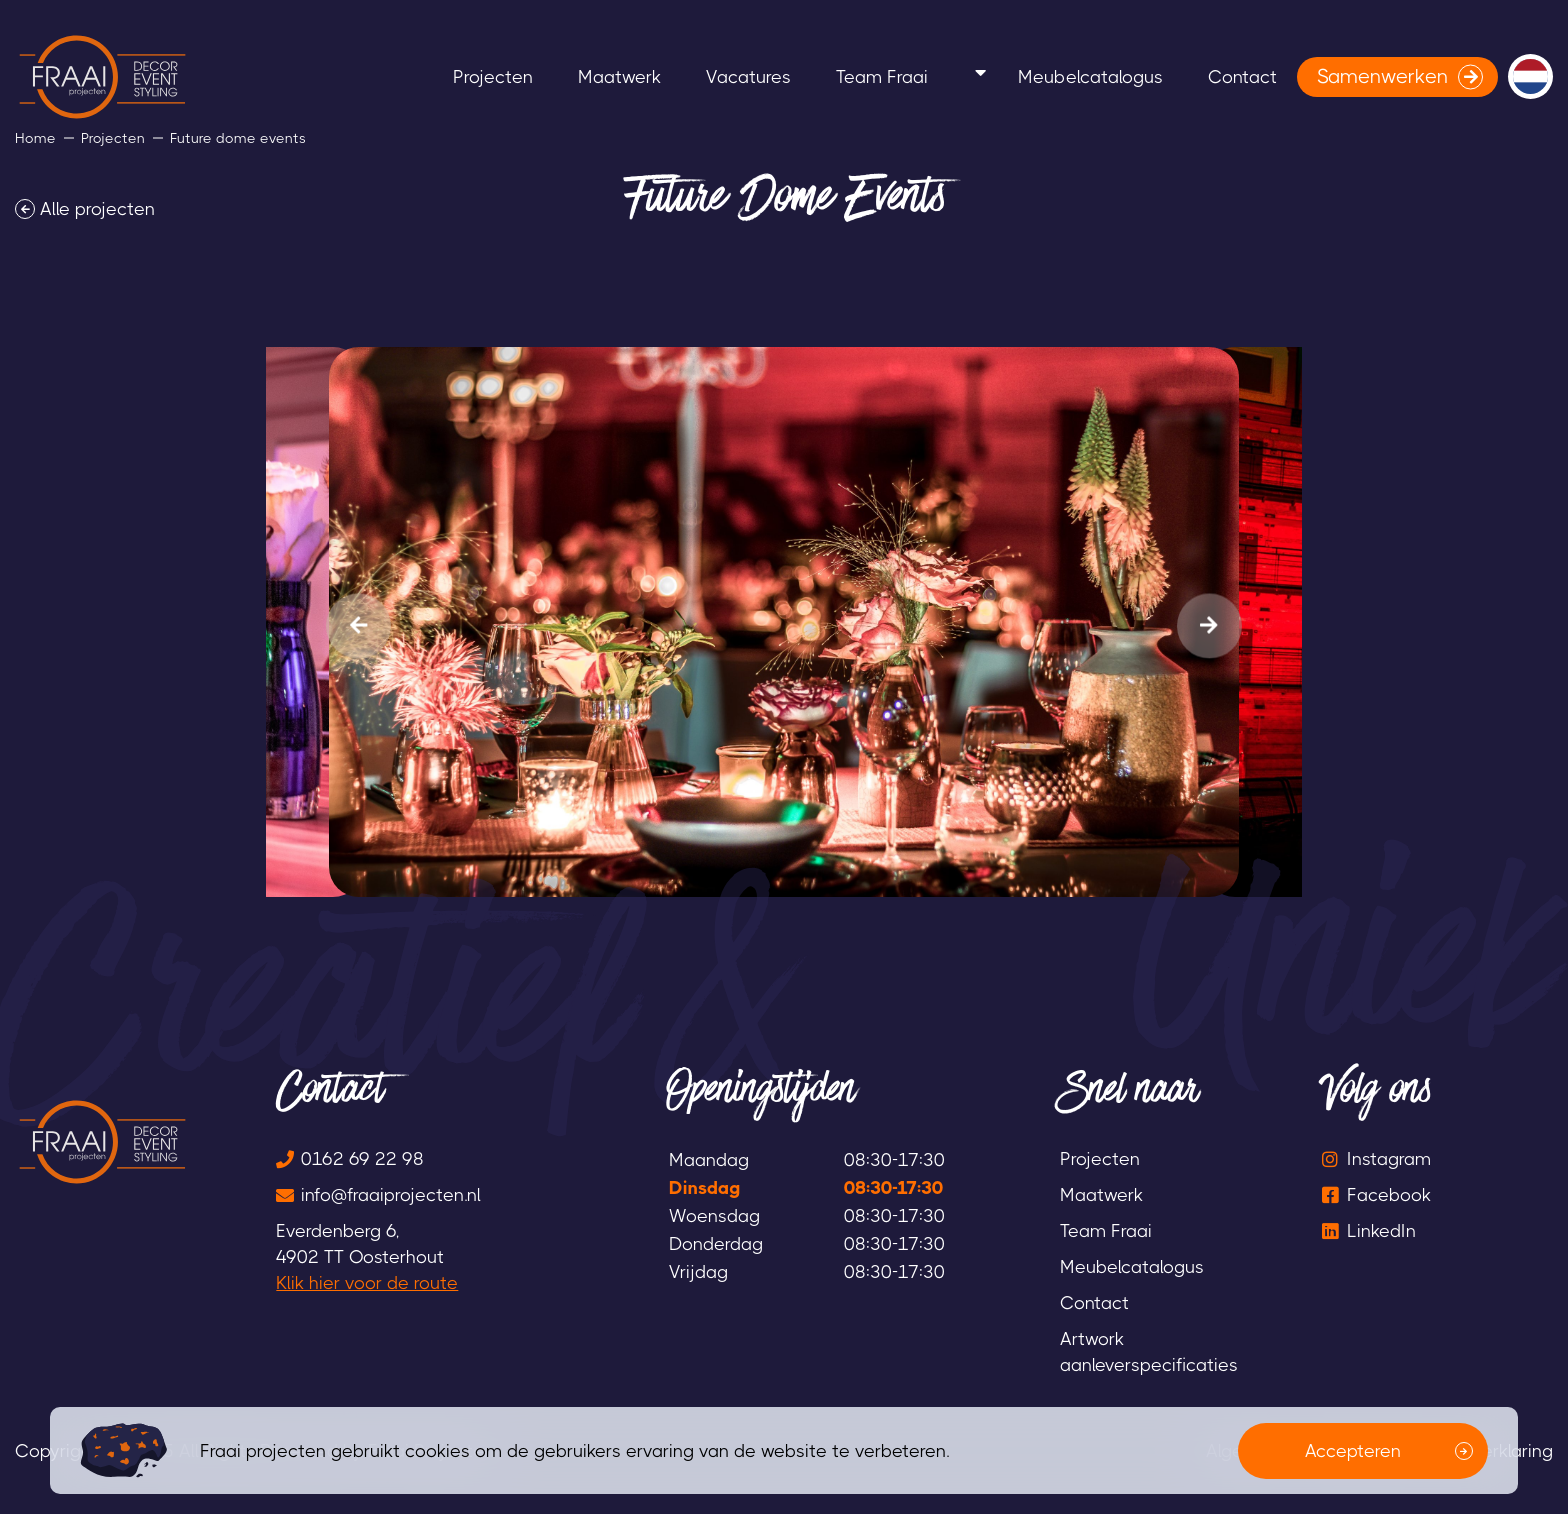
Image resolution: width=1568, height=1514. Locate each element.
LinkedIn (1381, 1231)
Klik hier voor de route (367, 1283)
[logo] (102, 77)
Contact (1233, 76)
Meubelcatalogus (1058, 76)
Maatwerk (569, 76)
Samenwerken (1382, 76)
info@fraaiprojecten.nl (391, 1195)
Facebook (1389, 1195)
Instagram (1389, 1159)
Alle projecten (97, 209)
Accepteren (1353, 1451)
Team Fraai (871, 76)
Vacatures (718, 76)
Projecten (423, 76)
